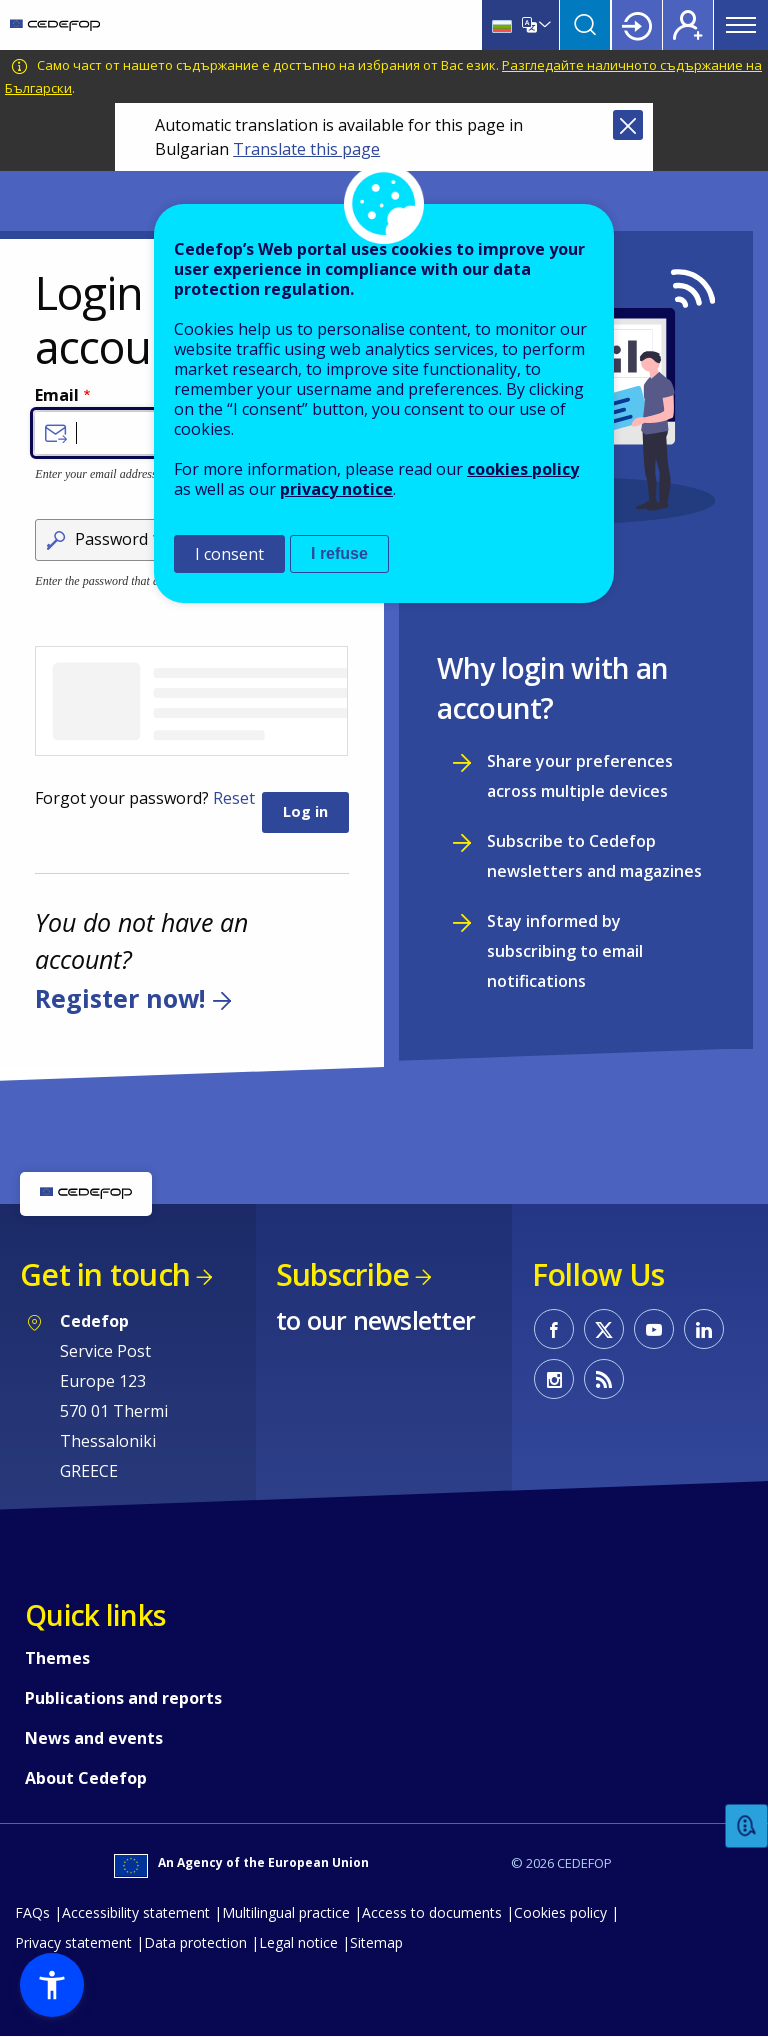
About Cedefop (86, 1778)
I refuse (339, 553)
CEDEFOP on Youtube (654, 1329)
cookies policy (523, 469)
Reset (234, 798)
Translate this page (306, 149)
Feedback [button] (747, 1826)
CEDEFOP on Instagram (554, 1379)
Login (637, 25)
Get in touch (105, 1274)
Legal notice (298, 1942)
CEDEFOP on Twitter (604, 1329)
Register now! (120, 998)
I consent (229, 554)
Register (688, 25)
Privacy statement (73, 1942)
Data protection (195, 1942)
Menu (741, 25)
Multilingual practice (286, 1912)
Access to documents (432, 1912)
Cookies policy (560, 1912)
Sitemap (376, 1942)
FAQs (32, 1912)
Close (628, 125)
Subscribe (342, 1274)
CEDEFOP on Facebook (554, 1329)
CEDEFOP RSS (604, 1379)
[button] (52, 1985)
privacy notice (336, 489)
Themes (57, 1658)
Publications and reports (123, 1698)
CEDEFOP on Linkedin (704, 1329)
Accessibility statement (136, 1912)
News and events (94, 1738)
